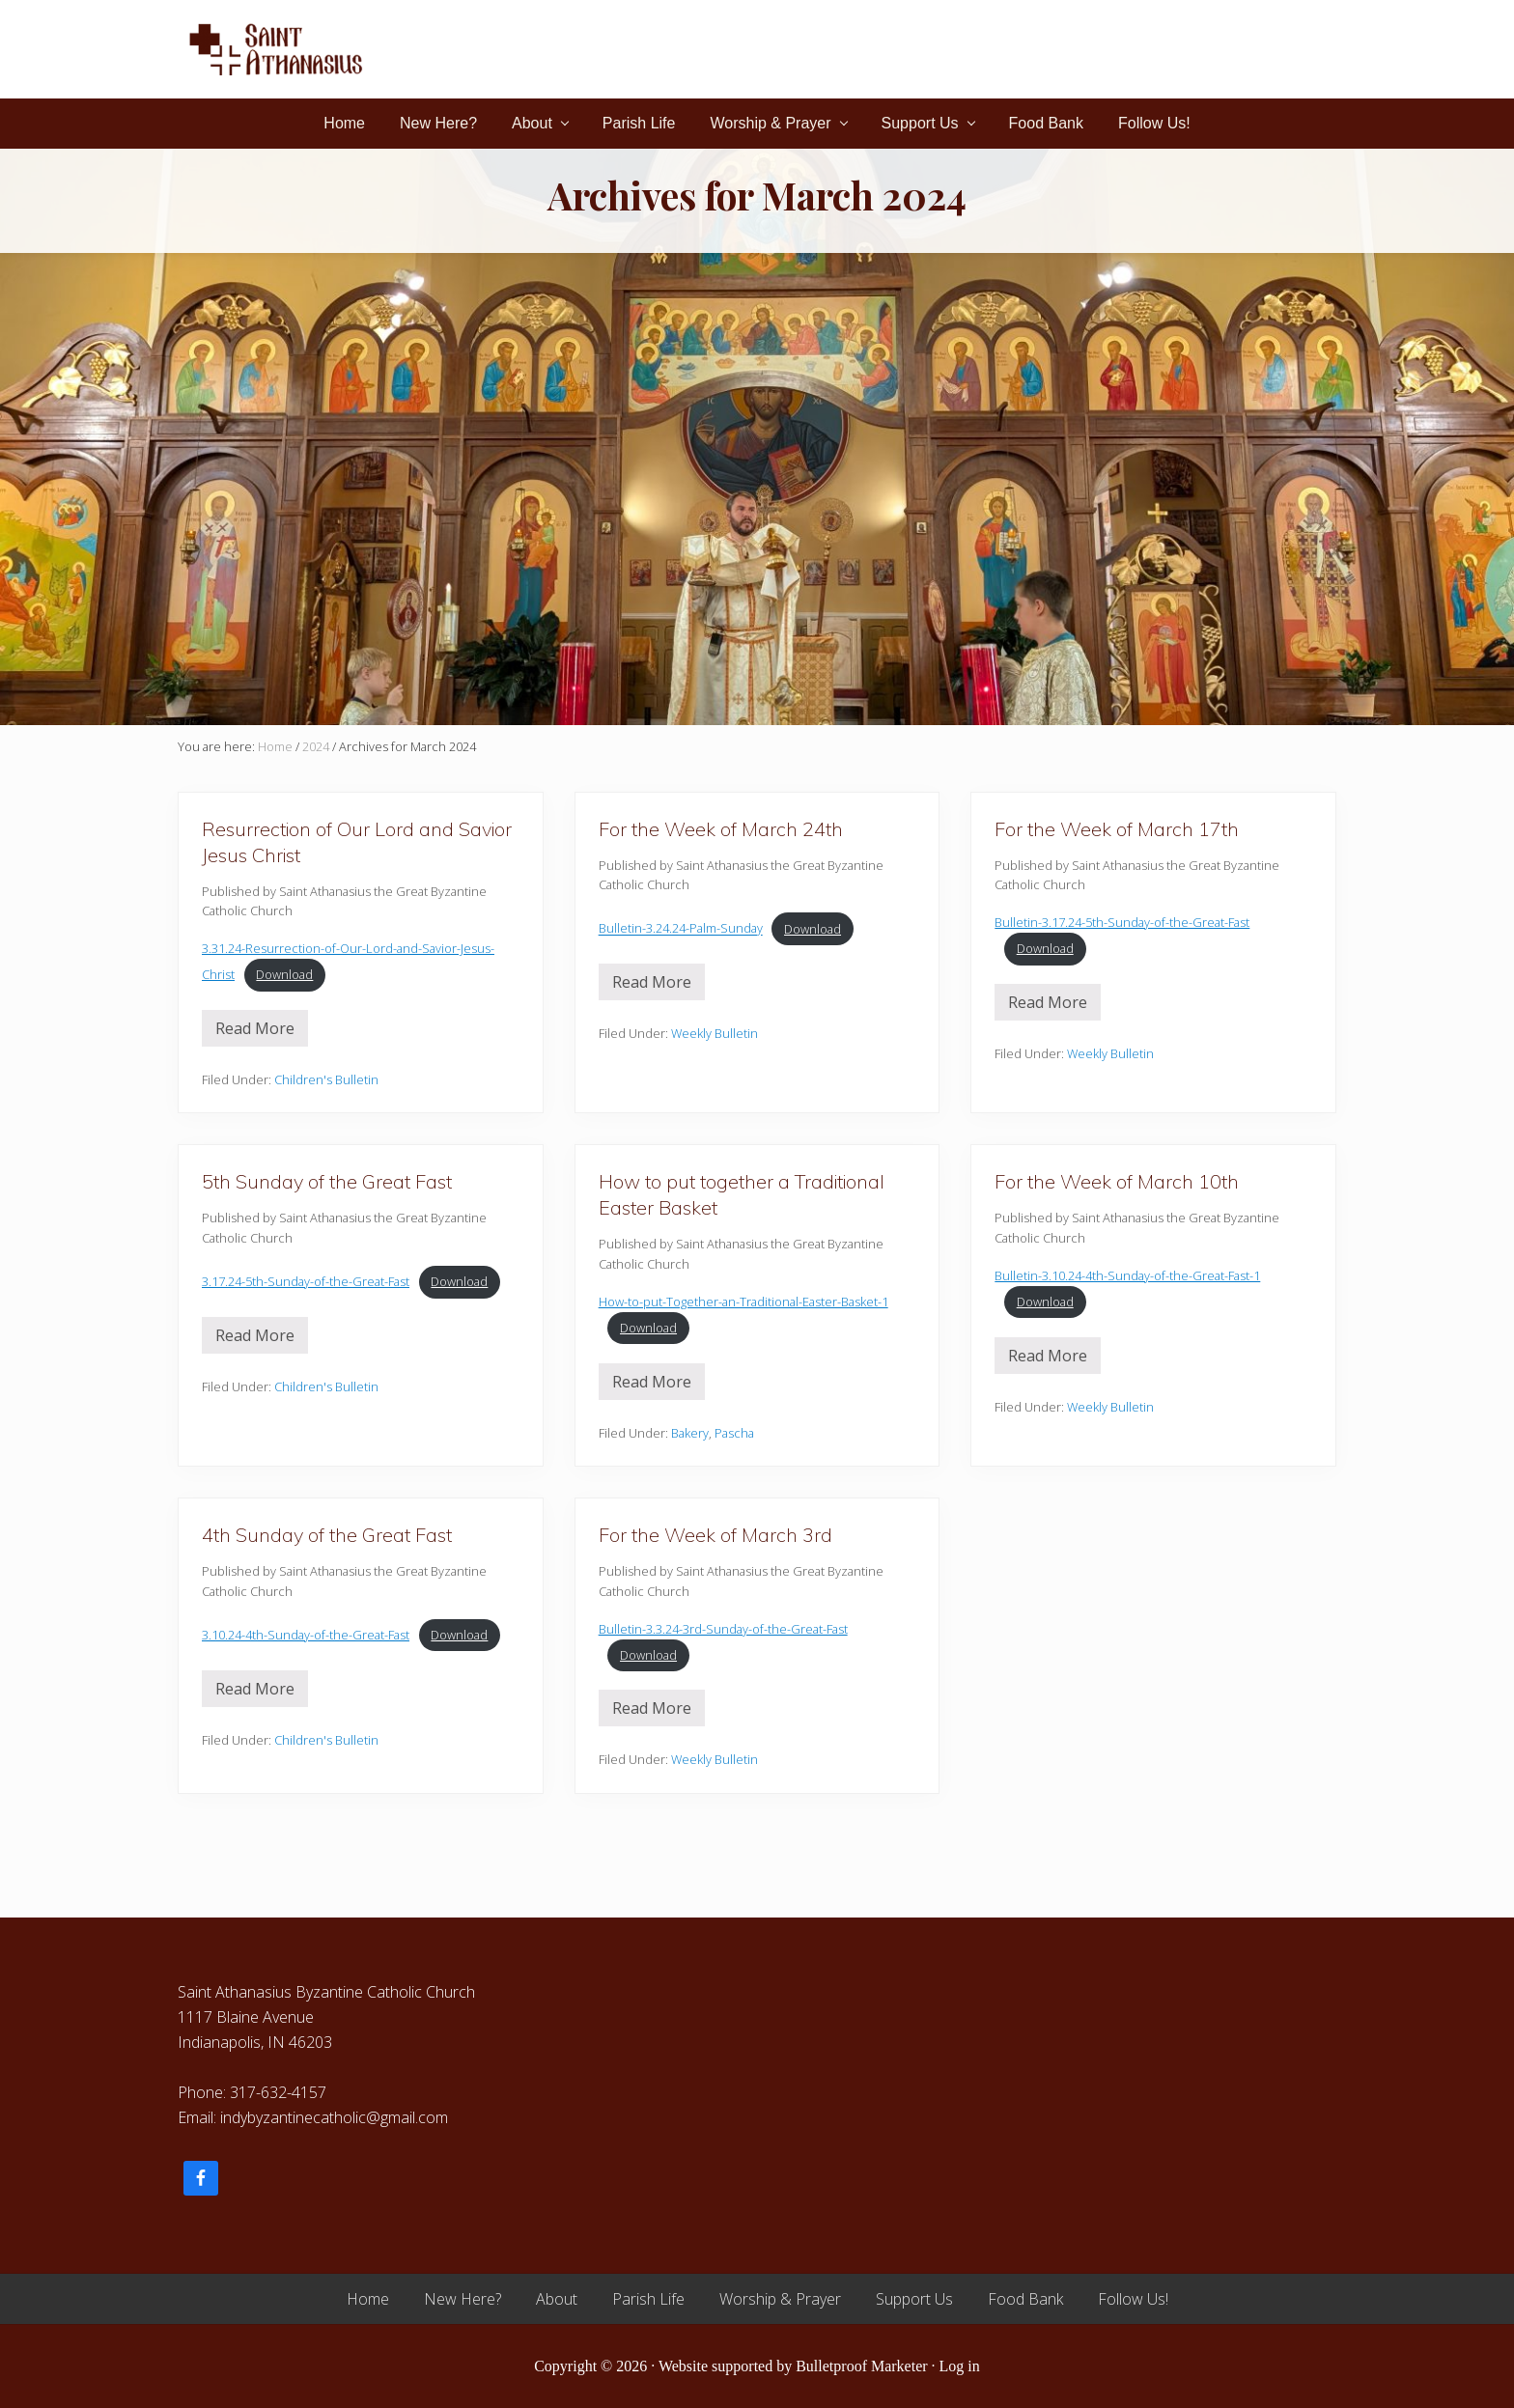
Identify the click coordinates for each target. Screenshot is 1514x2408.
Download (284, 974)
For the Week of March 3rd (715, 1535)
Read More (254, 1032)
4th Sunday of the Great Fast (327, 1535)
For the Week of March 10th (1117, 1181)
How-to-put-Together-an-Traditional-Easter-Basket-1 (743, 1301)
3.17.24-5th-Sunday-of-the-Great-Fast (305, 1281)
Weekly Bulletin (714, 1033)
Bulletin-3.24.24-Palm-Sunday (681, 929)
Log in (959, 2366)
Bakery (690, 1433)
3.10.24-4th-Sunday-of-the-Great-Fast (305, 1634)
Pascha (734, 1433)
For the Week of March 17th (1117, 829)
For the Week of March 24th (721, 829)
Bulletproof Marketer (861, 2366)
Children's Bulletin (326, 1079)
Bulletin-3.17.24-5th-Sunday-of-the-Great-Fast (1122, 922)
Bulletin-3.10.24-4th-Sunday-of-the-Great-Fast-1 (1127, 1275)
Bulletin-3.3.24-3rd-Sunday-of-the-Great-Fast (723, 1629)
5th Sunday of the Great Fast (327, 1181)
